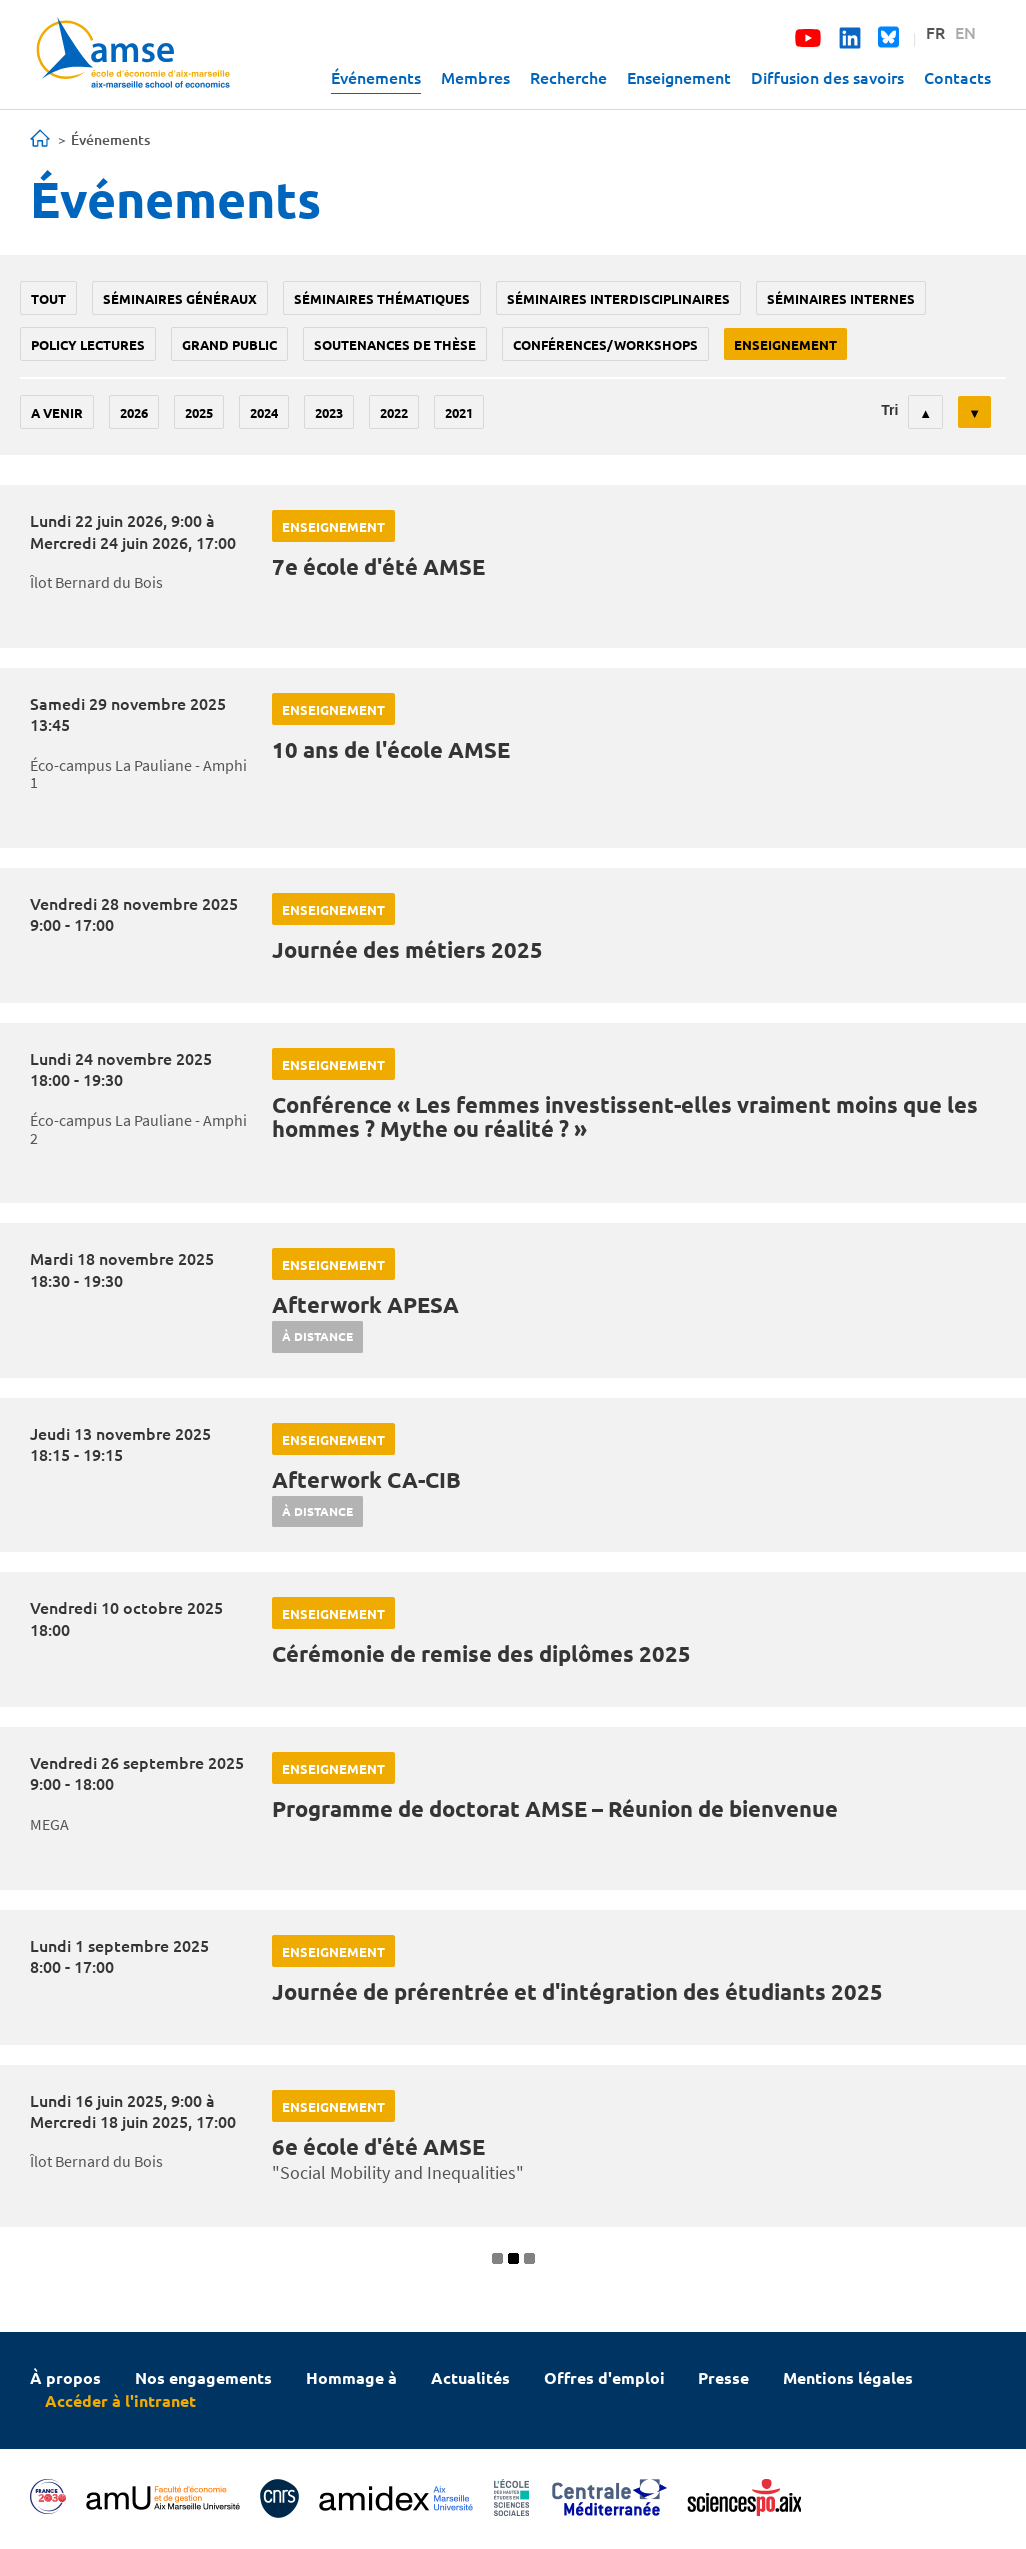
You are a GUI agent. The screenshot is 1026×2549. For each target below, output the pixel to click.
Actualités (470, 2377)
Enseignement (679, 77)
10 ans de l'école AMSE (391, 749)
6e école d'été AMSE (378, 2146)
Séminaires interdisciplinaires (618, 298)
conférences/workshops (605, 344)
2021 (459, 412)
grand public (229, 344)
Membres (475, 77)
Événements (376, 77)
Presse (723, 2377)
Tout (48, 298)
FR (935, 32)
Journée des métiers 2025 (407, 949)
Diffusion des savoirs (827, 77)
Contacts (957, 77)
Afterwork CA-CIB (366, 1479)
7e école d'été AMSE (378, 566)
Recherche (568, 77)
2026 (134, 412)
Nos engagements (203, 2377)
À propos (65, 2377)
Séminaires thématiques (382, 298)
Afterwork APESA (365, 1304)
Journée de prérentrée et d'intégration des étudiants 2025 (577, 1991)
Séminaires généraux (180, 298)
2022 (394, 412)
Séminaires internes (841, 298)
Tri (889, 410)
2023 (329, 412)
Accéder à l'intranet (120, 2400)
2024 (264, 412)
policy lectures (88, 344)
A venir (57, 412)
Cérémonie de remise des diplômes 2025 (481, 1653)
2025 (199, 412)
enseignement (785, 344)
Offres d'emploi (604, 2377)
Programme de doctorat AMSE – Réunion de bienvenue (555, 1808)
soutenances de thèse (395, 344)
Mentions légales (848, 2377)
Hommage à (351, 2377)
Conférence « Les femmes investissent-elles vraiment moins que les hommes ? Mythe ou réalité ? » (625, 1116)
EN (965, 32)
